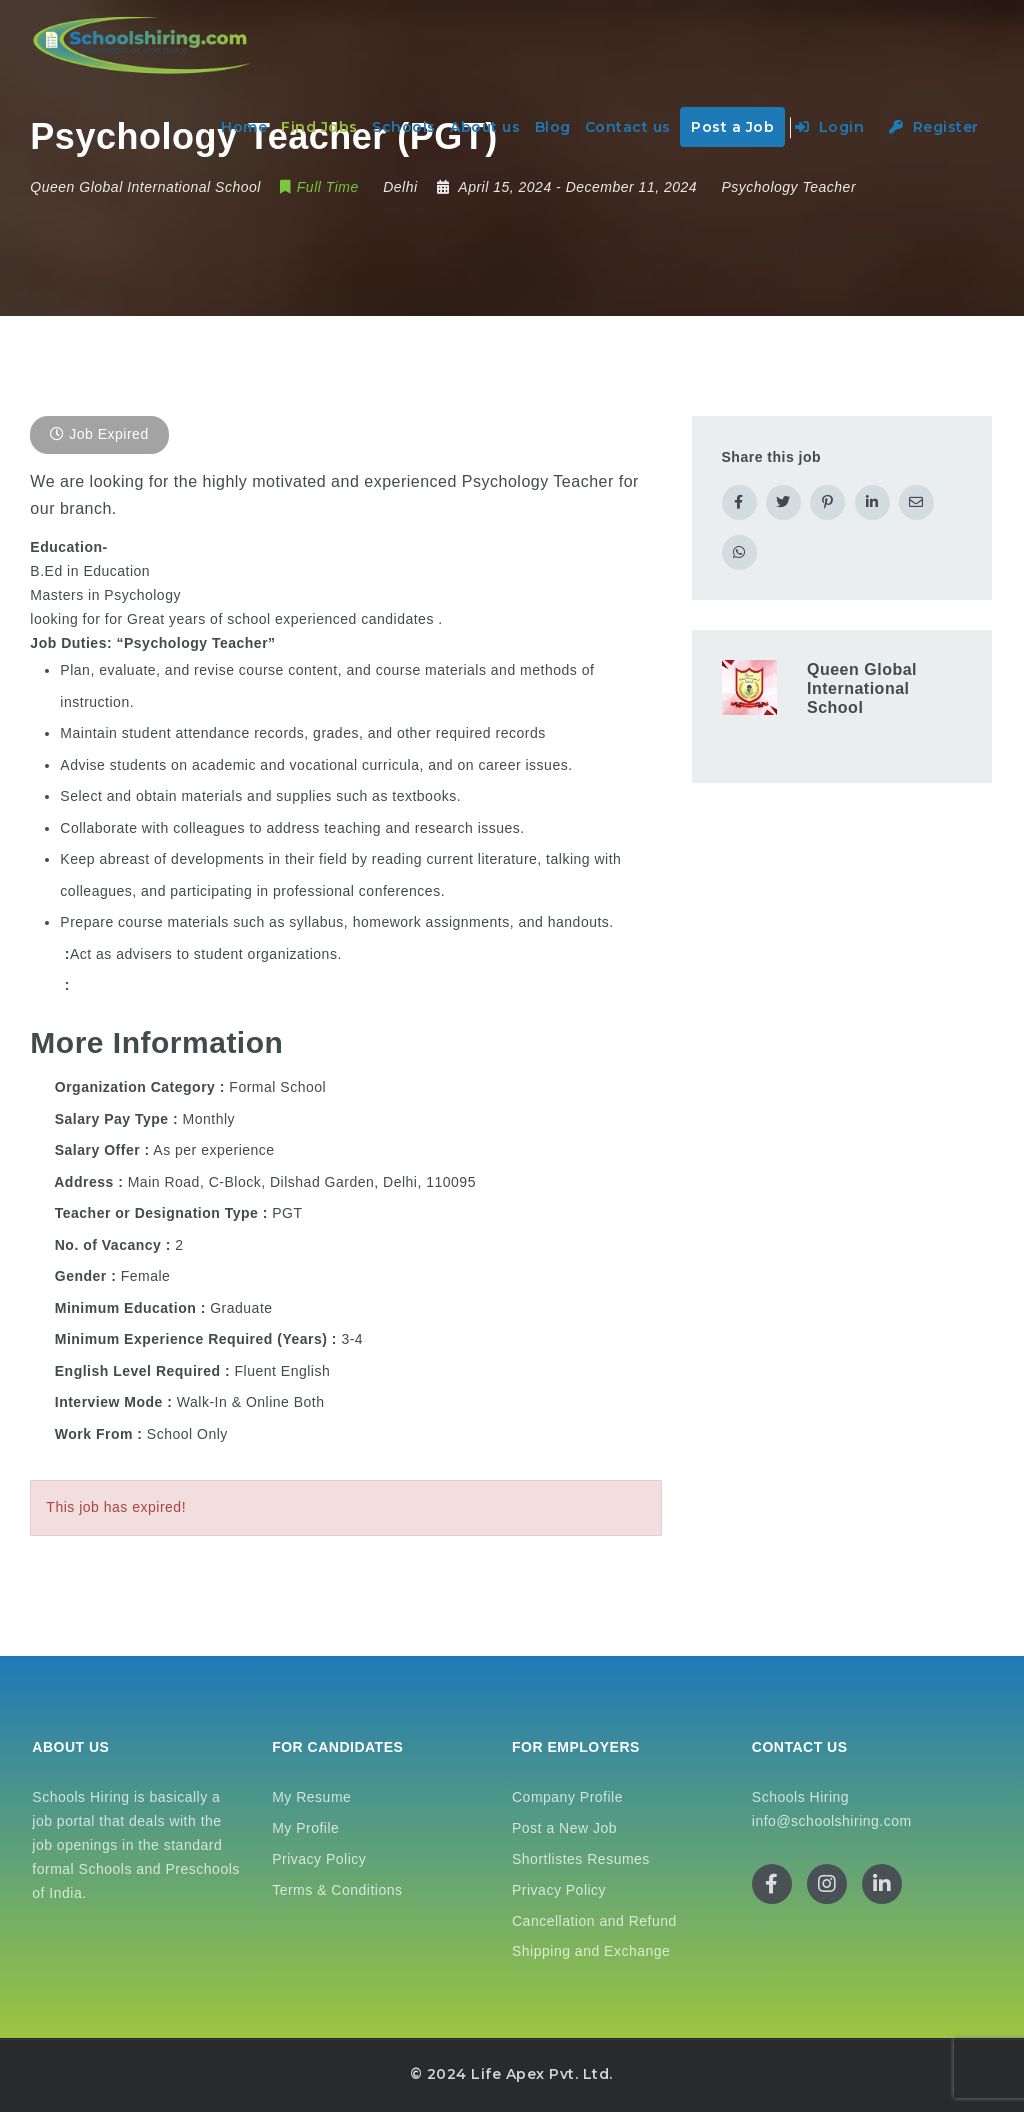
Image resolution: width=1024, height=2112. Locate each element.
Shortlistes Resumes (581, 1859)
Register (934, 127)
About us (485, 127)
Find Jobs (319, 127)
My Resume (311, 1797)
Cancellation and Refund (594, 1921)
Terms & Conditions (337, 1890)
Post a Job (732, 127)
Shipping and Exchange (591, 1951)
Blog (553, 127)
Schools (404, 127)
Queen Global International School (862, 688)
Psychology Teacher (789, 187)
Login (830, 127)
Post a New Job (564, 1828)
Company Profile (567, 1797)
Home (244, 127)
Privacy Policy (319, 1859)
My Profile (305, 1828)
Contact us (628, 127)
